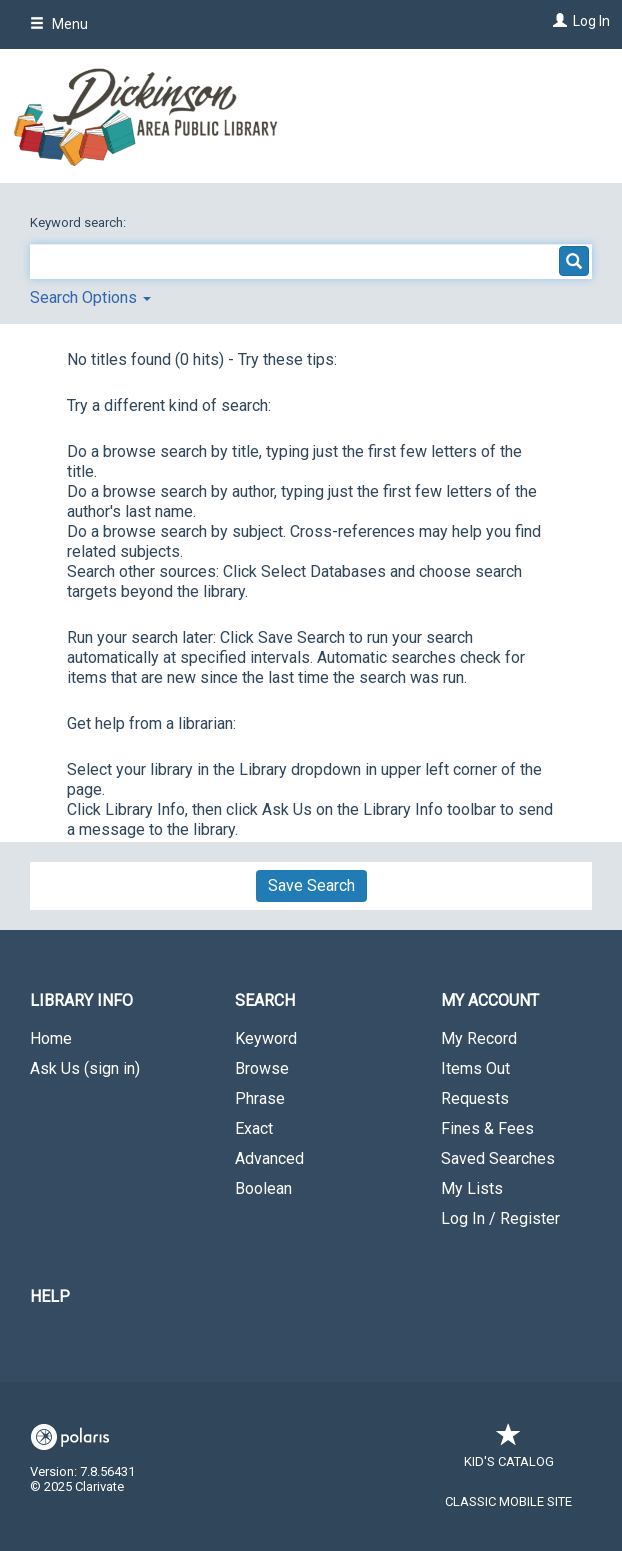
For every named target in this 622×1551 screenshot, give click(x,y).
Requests (475, 1098)
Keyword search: (79, 222)
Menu (59, 24)
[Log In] (557, 21)
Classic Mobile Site (508, 1501)
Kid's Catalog (509, 1451)
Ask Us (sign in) (85, 1068)
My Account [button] (490, 1000)
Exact (254, 1128)
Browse (262, 1068)
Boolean (263, 1188)
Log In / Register (500, 1218)
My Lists (472, 1188)
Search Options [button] (90, 297)
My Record (479, 1038)
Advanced (269, 1158)
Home (51, 1038)
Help (50, 1296)
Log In (591, 21)
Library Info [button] (81, 1000)
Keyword (266, 1038)
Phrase (260, 1098)
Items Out (475, 1068)
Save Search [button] (311, 885)
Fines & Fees (487, 1128)
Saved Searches (498, 1158)
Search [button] (265, 1000)
